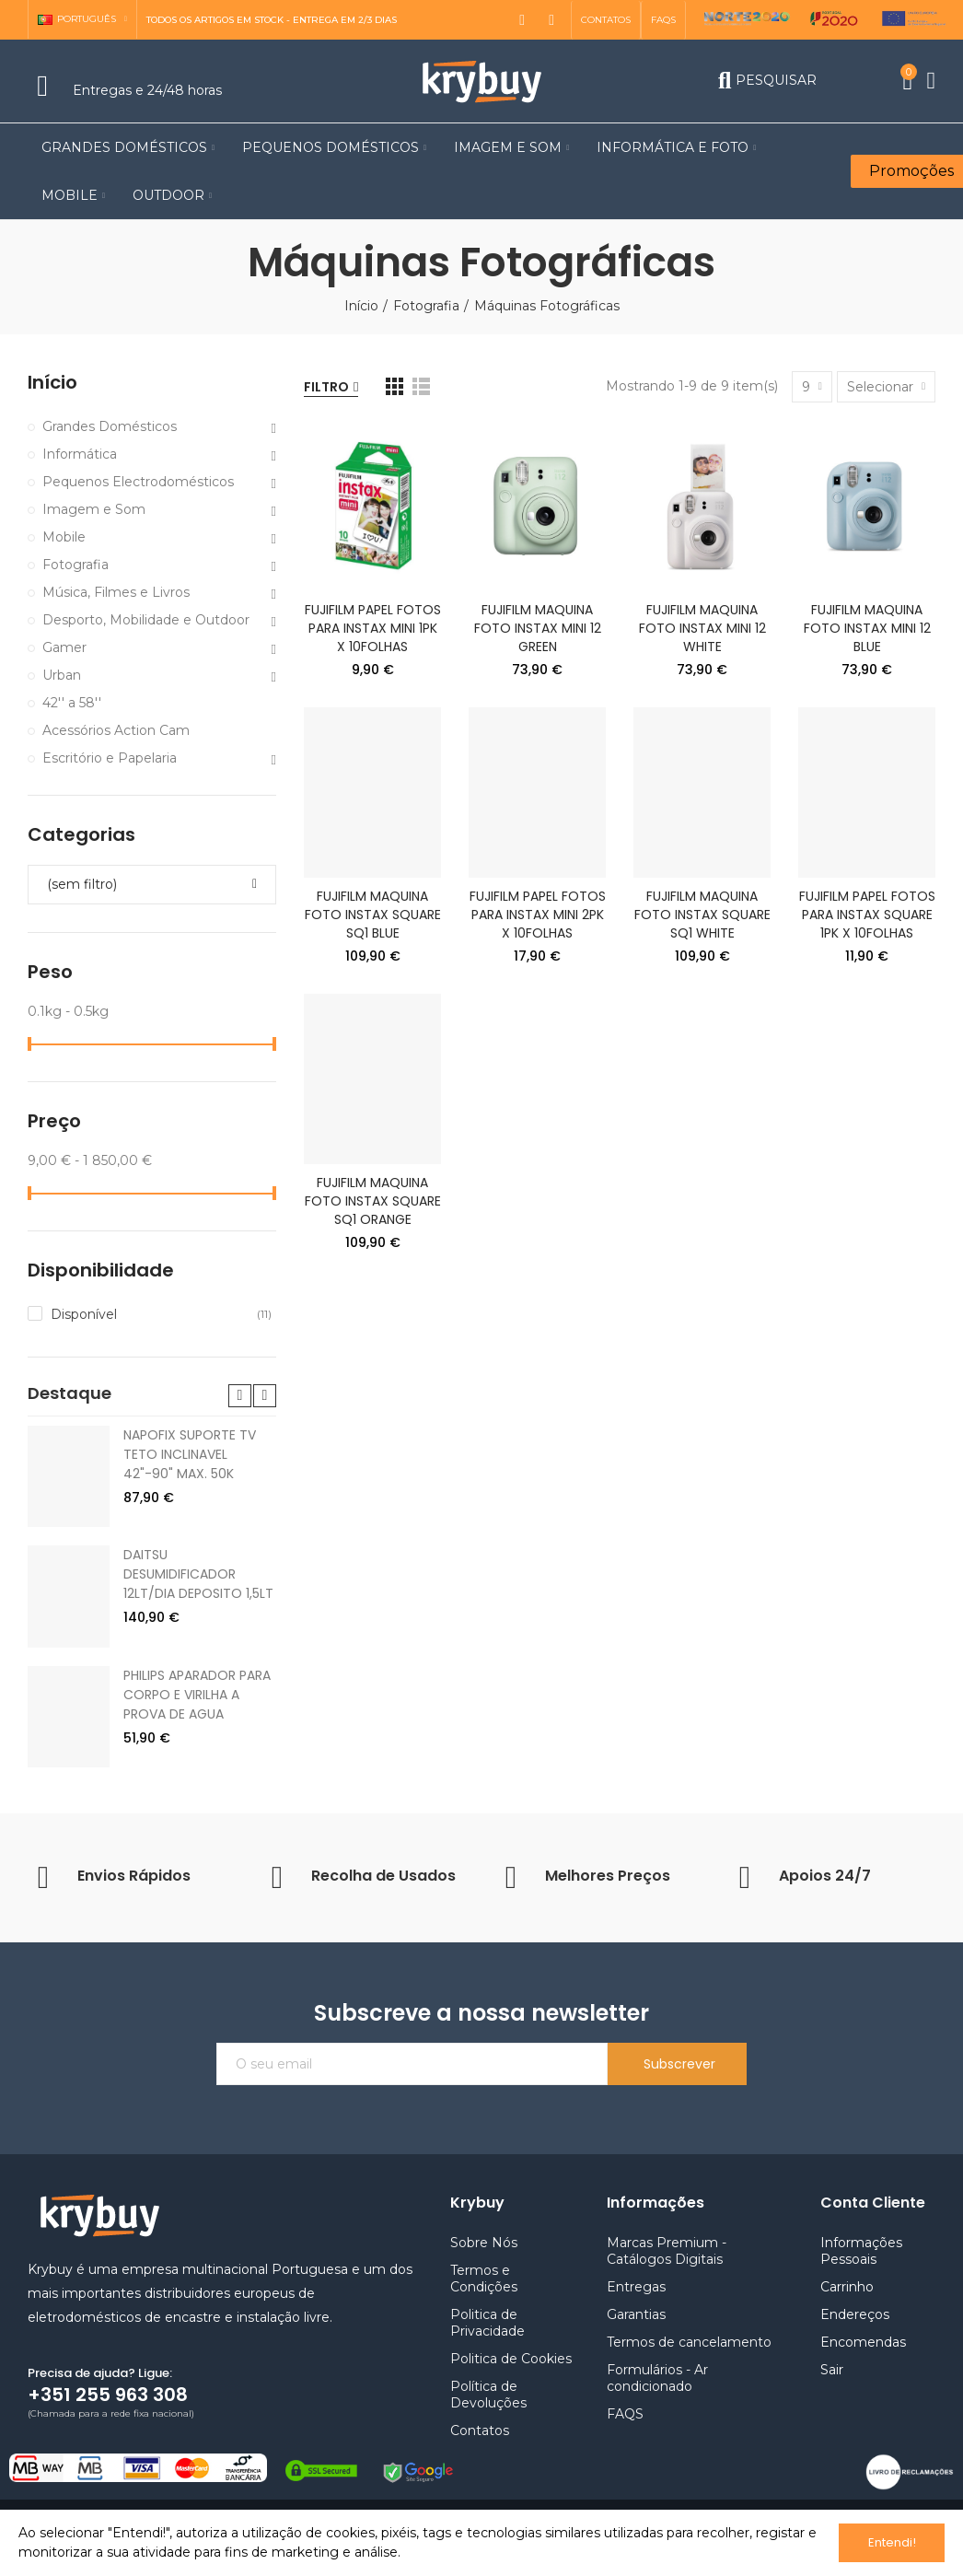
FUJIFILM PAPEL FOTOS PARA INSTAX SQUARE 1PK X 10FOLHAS (867, 914)
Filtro (326, 387)
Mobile (64, 537)
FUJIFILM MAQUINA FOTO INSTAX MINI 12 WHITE (702, 628)
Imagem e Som (93, 509)
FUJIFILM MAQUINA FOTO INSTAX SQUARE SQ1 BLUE (373, 914)
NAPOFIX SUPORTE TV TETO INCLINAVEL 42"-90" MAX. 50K (189, 1417)
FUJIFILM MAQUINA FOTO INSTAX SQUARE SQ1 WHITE (702, 914)
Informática (79, 454)
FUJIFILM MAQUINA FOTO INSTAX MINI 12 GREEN (537, 628)
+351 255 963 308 (108, 2358)
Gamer (64, 647)
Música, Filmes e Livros (116, 592)
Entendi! (892, 2542)
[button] (606, 20)
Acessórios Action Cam (116, 730)
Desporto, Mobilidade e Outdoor (145, 620)
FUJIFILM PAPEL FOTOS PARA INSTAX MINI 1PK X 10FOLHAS (373, 628)
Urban (61, 675)
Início (52, 382)
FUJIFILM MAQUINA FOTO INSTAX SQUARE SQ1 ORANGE (373, 1201)
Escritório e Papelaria (109, 758)
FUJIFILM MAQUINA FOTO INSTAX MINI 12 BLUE (867, 628)
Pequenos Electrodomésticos (138, 481)
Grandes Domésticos (109, 426)
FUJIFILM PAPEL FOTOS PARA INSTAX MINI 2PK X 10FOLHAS (538, 914)
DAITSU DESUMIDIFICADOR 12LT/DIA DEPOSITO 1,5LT (198, 1537)
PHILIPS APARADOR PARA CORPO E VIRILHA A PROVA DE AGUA (197, 1657)
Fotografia (75, 564)
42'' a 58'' (71, 702)
